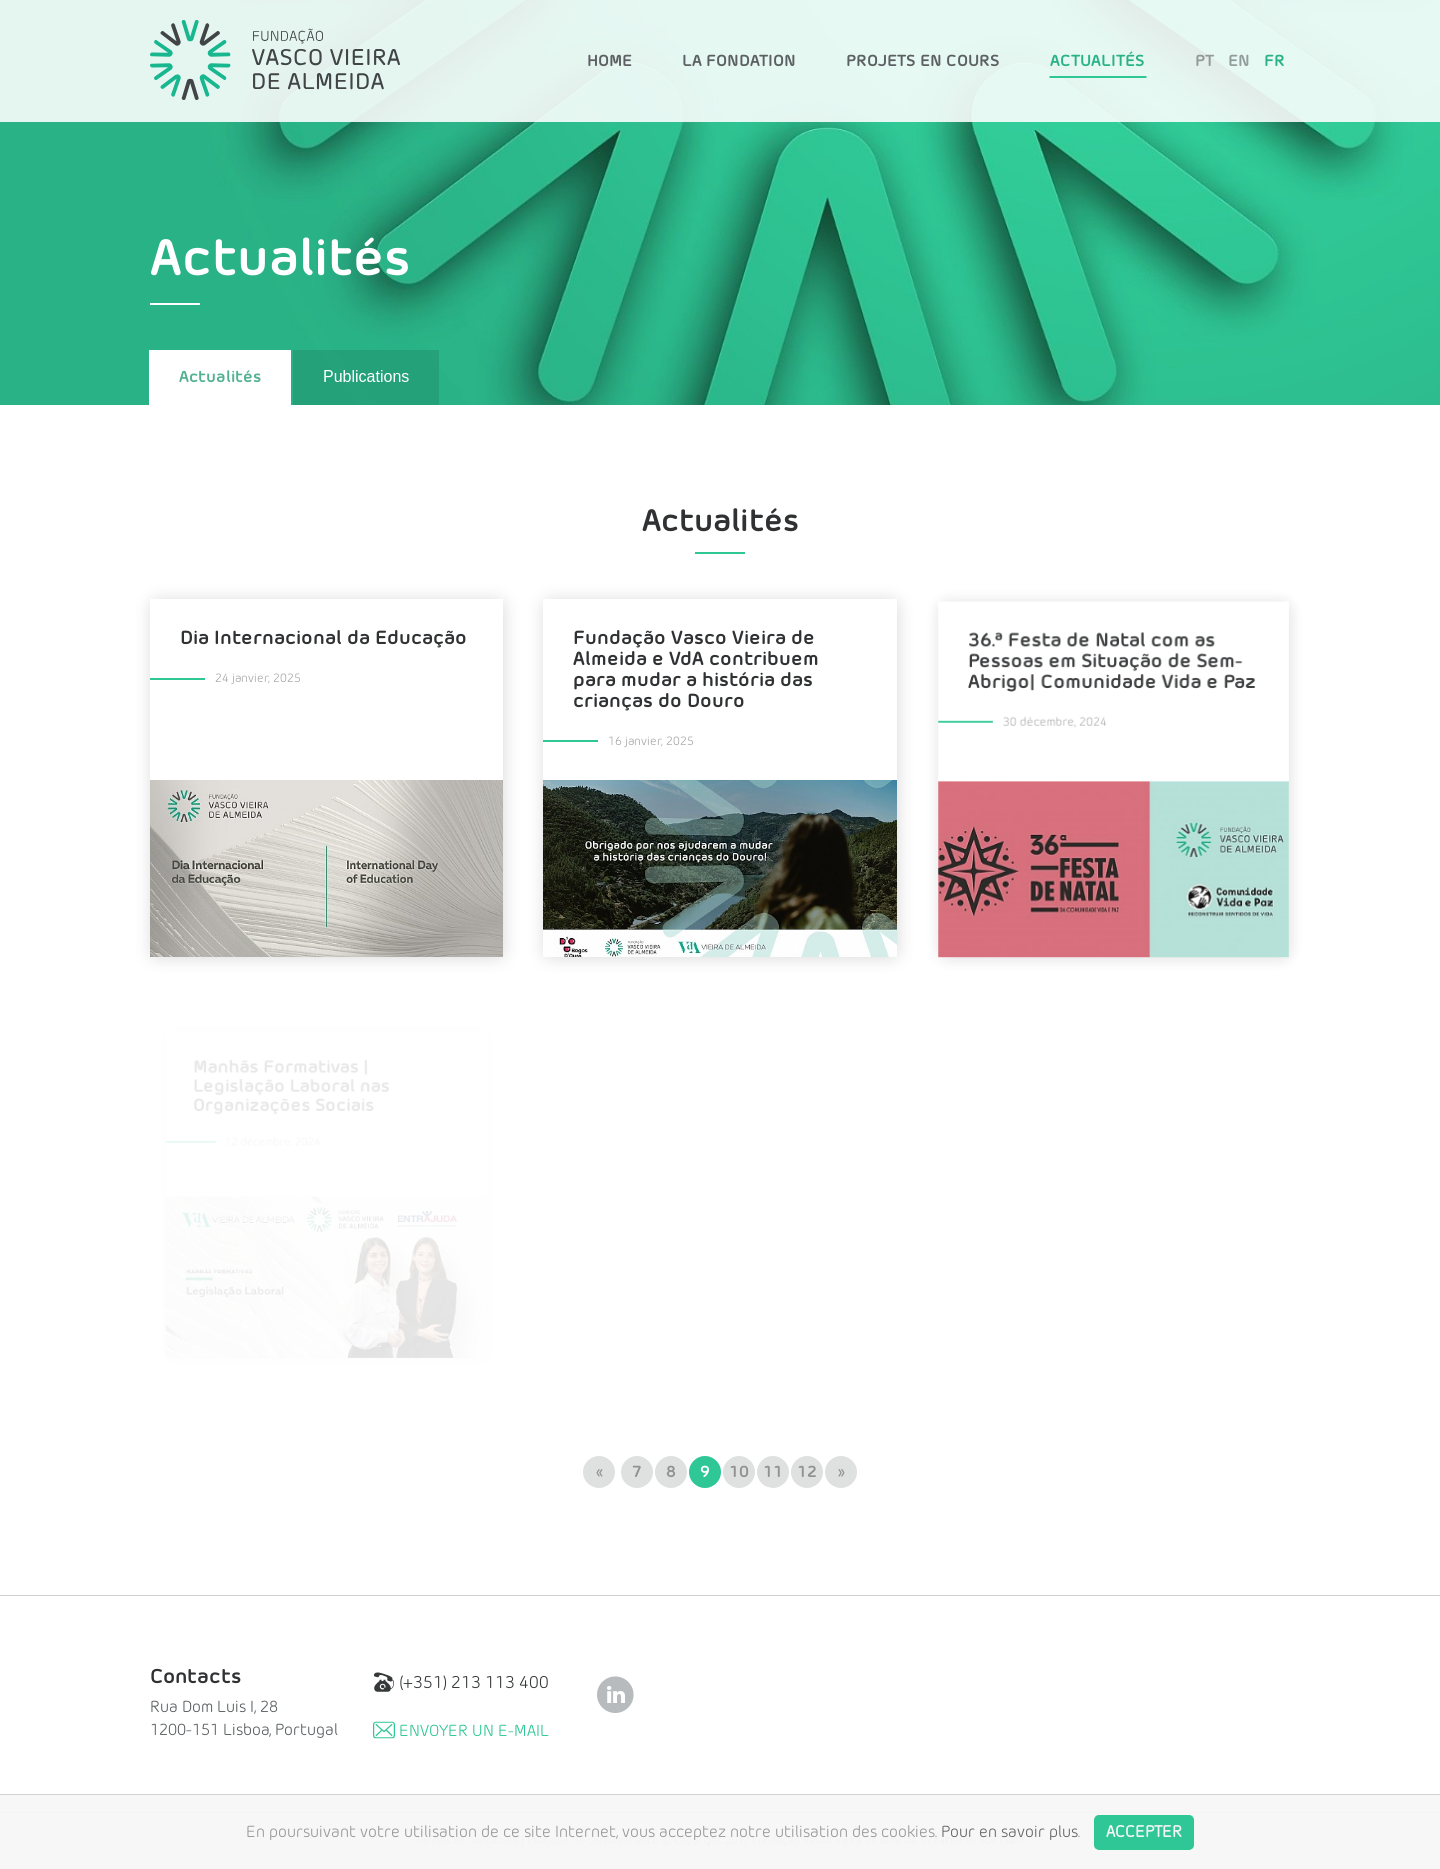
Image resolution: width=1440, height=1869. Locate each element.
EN (1239, 61)
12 (807, 1472)
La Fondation (739, 61)
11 (773, 1472)
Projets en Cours (923, 61)
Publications (366, 376)
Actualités (1097, 61)
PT (1204, 61)
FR (1274, 61)
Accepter (1144, 1845)
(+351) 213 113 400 (461, 1682)
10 (739, 1472)
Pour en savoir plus (1009, 1845)
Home (609, 61)
